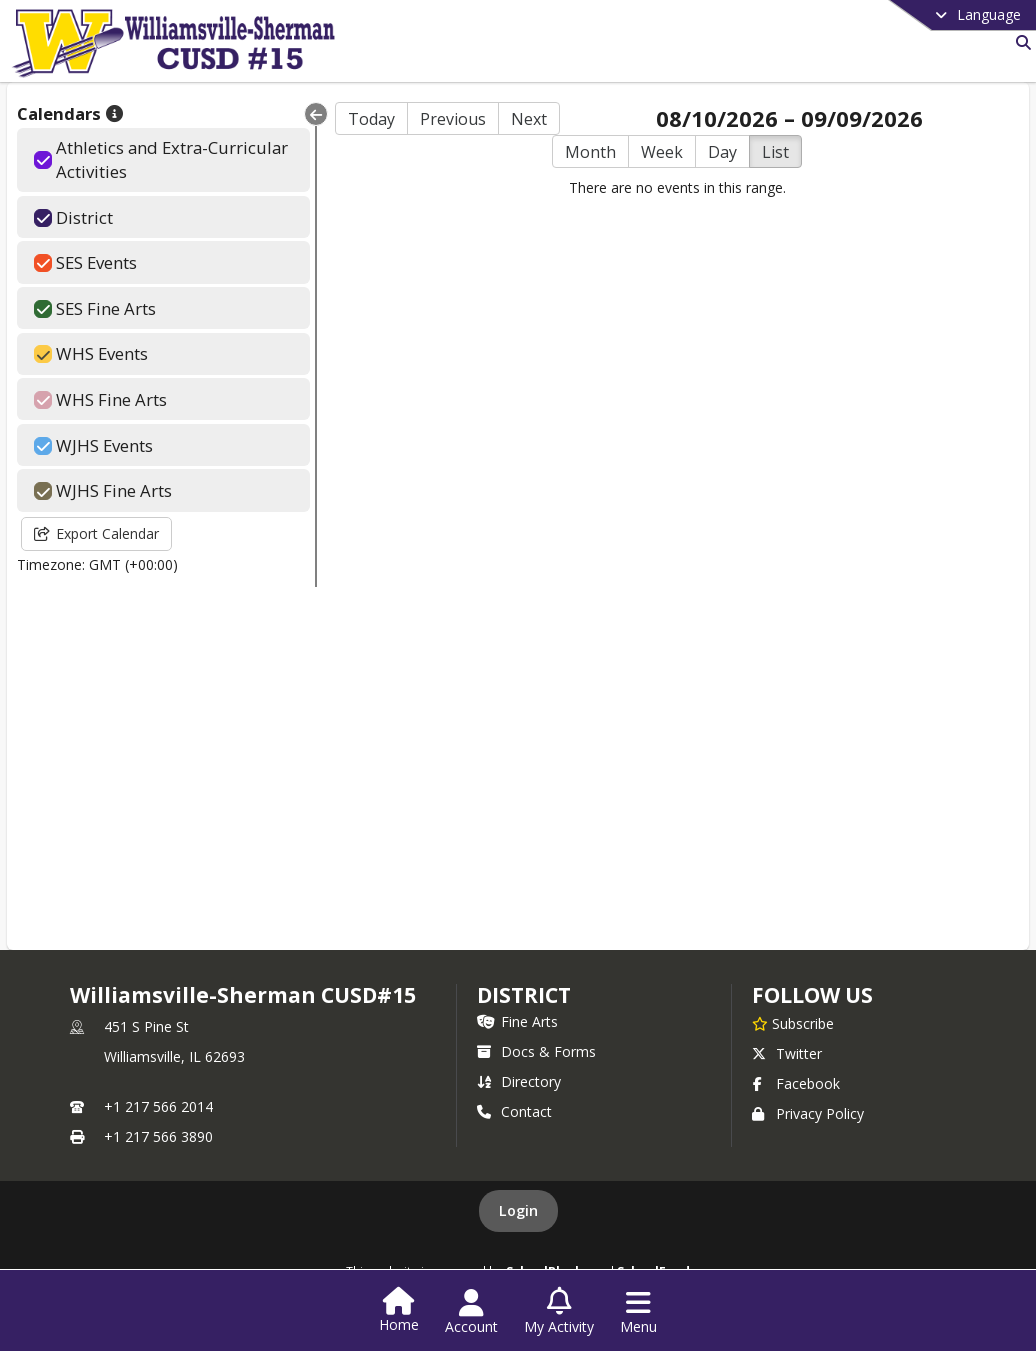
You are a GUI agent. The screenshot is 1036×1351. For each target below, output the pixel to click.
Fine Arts (517, 1021)
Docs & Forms (536, 1051)
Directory (519, 1081)
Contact (514, 1111)
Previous (453, 119)
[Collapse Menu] (316, 114)
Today (371, 119)
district (524, 995)
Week (662, 152)
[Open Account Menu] (471, 1312)
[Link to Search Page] (1019, 42)
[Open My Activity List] (559, 1312)
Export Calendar (96, 533)
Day (722, 152)
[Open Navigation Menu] (638, 1312)
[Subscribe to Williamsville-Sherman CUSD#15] (793, 1023)
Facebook (796, 1083)
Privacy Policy (808, 1113)
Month (590, 152)
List (775, 152)
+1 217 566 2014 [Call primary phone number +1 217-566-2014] (158, 1106)
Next (529, 119)
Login (518, 1210)
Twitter (787, 1053)
